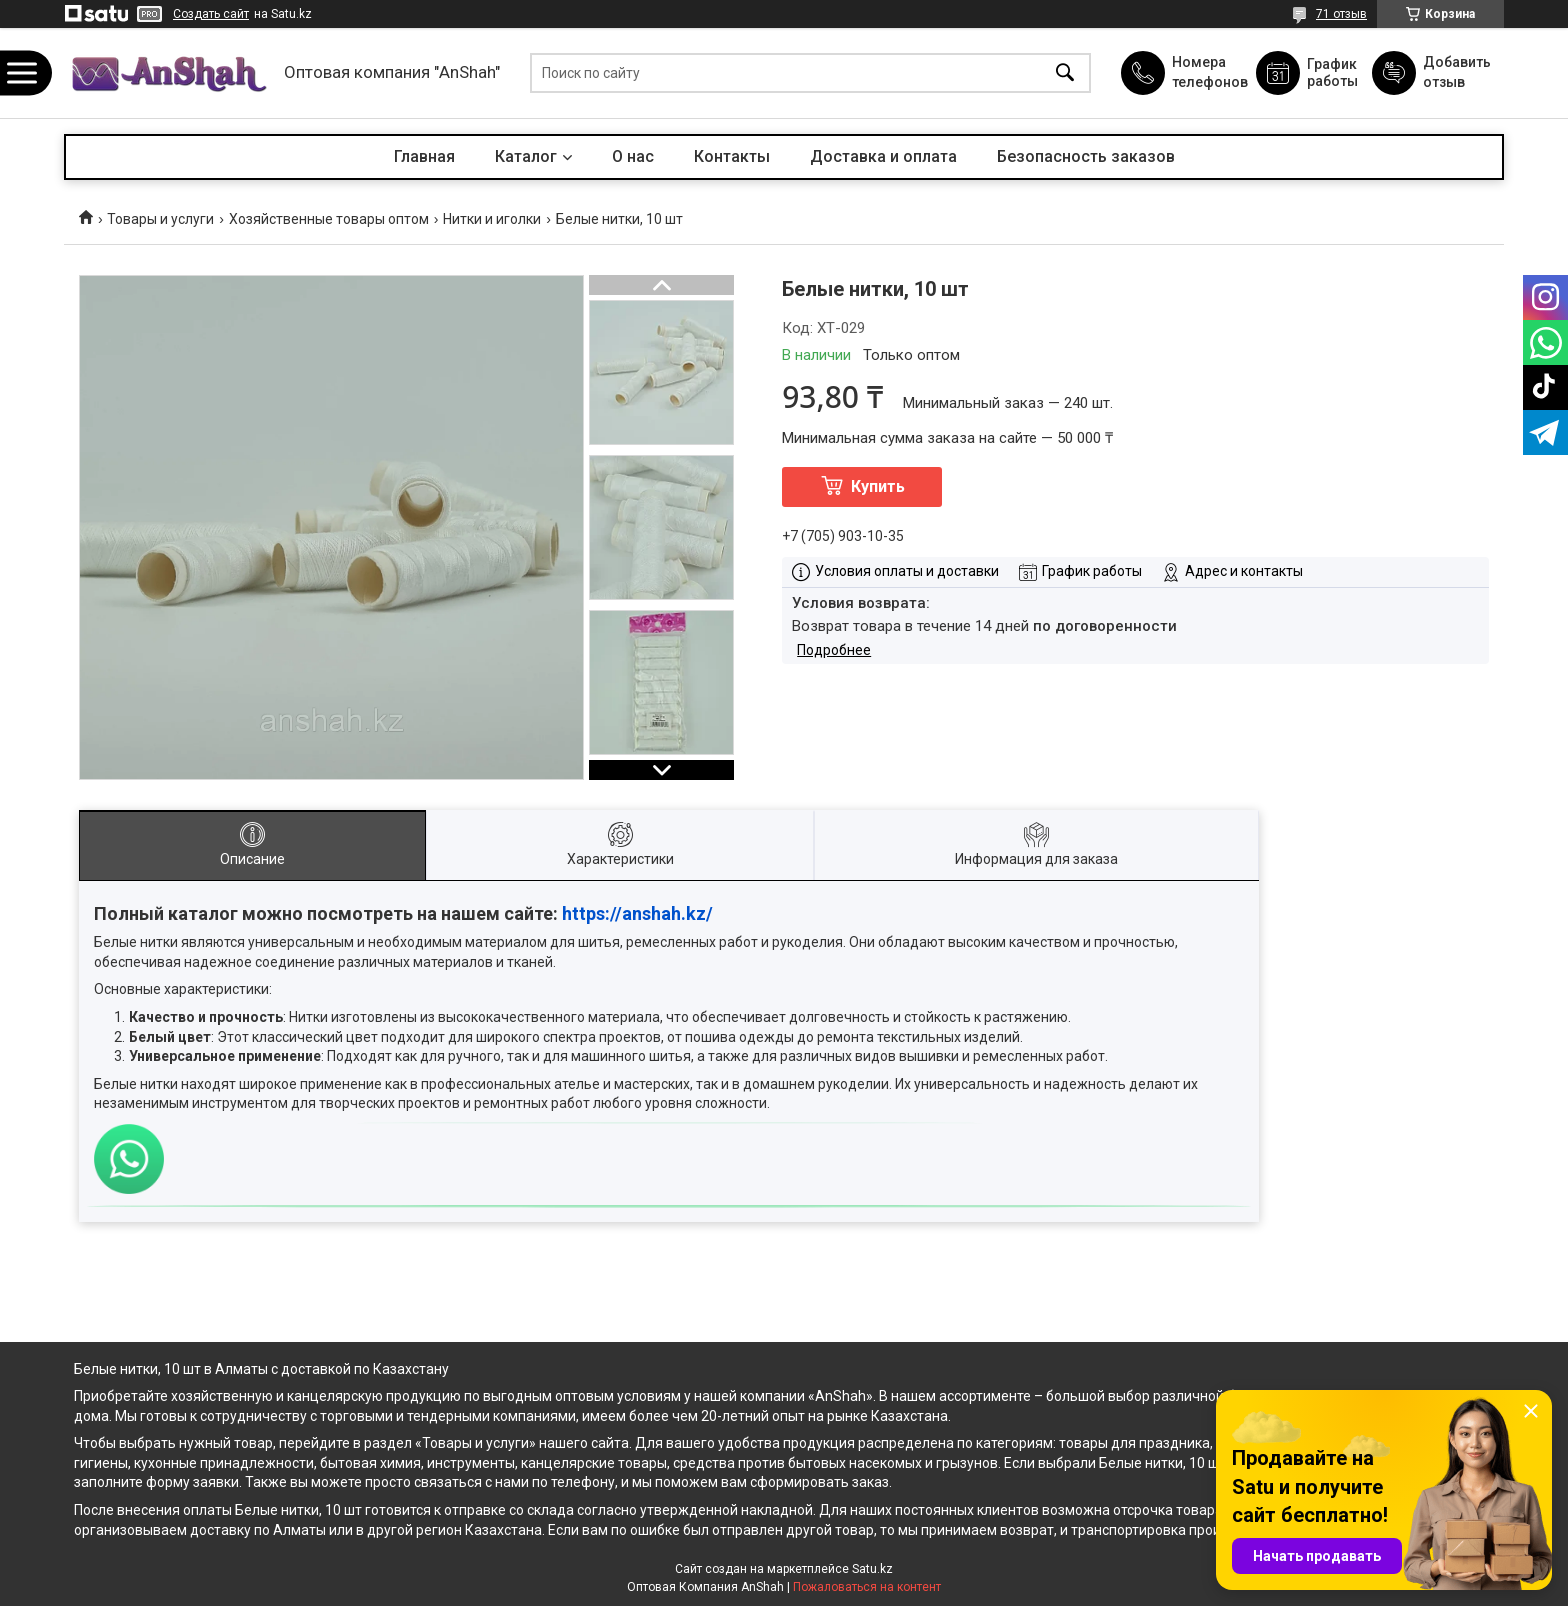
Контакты (732, 156)
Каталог (526, 156)
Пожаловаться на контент (867, 1587)
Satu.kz (872, 1569)
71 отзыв (1341, 14)
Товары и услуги (160, 219)
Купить (878, 486)
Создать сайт (211, 14)
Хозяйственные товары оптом (329, 219)
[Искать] (1065, 73)
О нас (633, 156)
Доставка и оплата (883, 156)
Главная (424, 156)
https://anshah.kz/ (637, 913)
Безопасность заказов (1086, 156)
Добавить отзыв (1456, 72)
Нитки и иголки (492, 219)
